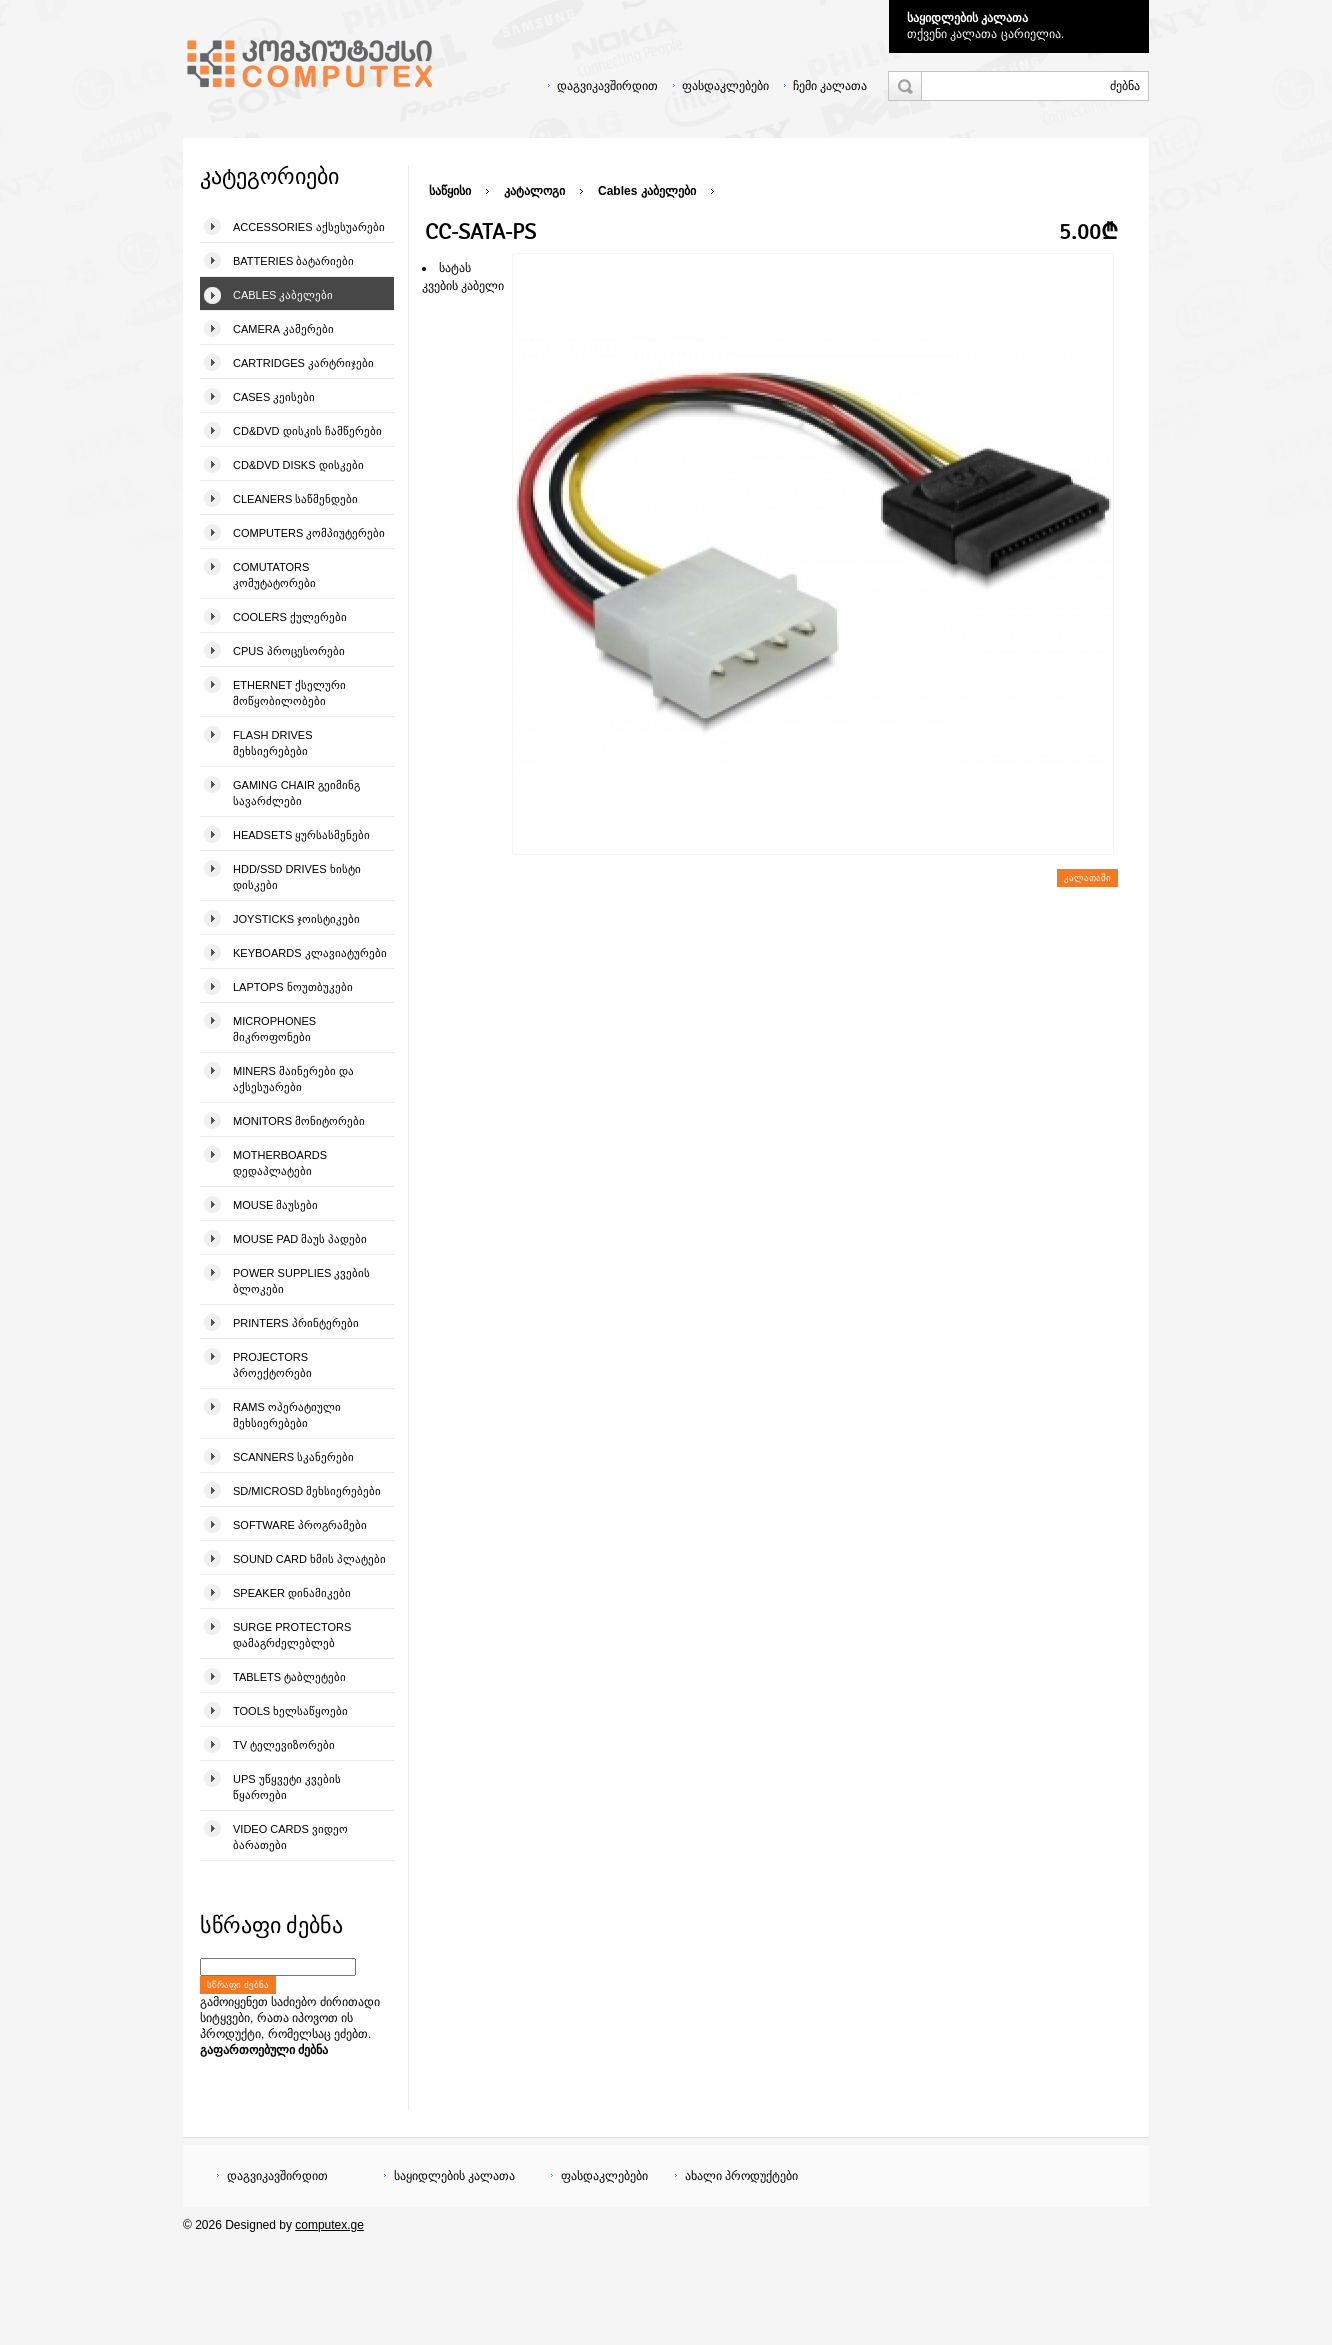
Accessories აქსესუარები (309, 227)
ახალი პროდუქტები (741, 2176)
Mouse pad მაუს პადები (300, 1239)
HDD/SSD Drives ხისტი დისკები (297, 877)
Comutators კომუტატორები (274, 575)
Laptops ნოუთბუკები (293, 987)
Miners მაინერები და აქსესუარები (293, 1079)
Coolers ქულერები (290, 617)
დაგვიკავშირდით (607, 86)
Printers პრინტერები (296, 1323)
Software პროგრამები (300, 1525)
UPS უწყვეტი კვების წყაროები (287, 1787)
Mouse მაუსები (275, 1205)
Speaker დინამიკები (292, 1593)
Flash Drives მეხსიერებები (272, 743)
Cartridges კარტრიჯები (303, 363)
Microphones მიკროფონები (274, 1029)
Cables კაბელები (283, 295)
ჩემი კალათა (830, 86)
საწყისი (450, 191)
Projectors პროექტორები (272, 1365)
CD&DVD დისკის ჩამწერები (307, 431)
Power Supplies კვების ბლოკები (301, 1281)
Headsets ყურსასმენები (301, 835)
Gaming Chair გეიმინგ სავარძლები (296, 793)
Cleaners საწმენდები (295, 499)
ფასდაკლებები (725, 86)
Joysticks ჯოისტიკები (296, 919)
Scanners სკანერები (293, 1457)
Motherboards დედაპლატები (280, 1163)
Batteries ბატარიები (293, 261)
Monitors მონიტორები (299, 1121)
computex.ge (329, 2225)
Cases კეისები (274, 397)
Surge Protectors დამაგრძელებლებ (292, 1635)
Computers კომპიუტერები (309, 533)
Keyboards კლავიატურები (310, 953)
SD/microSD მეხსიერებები (307, 1491)
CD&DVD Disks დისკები (298, 465)
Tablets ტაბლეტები (289, 1677)
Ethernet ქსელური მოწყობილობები (289, 693)
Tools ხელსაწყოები (290, 1711)
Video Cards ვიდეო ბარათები (290, 1837)
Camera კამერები (283, 329)
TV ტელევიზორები (284, 1745)
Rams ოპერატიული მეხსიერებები (287, 1415)
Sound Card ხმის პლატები (309, 1559)
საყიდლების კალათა (967, 18)
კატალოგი (534, 191)
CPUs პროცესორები (289, 651)
